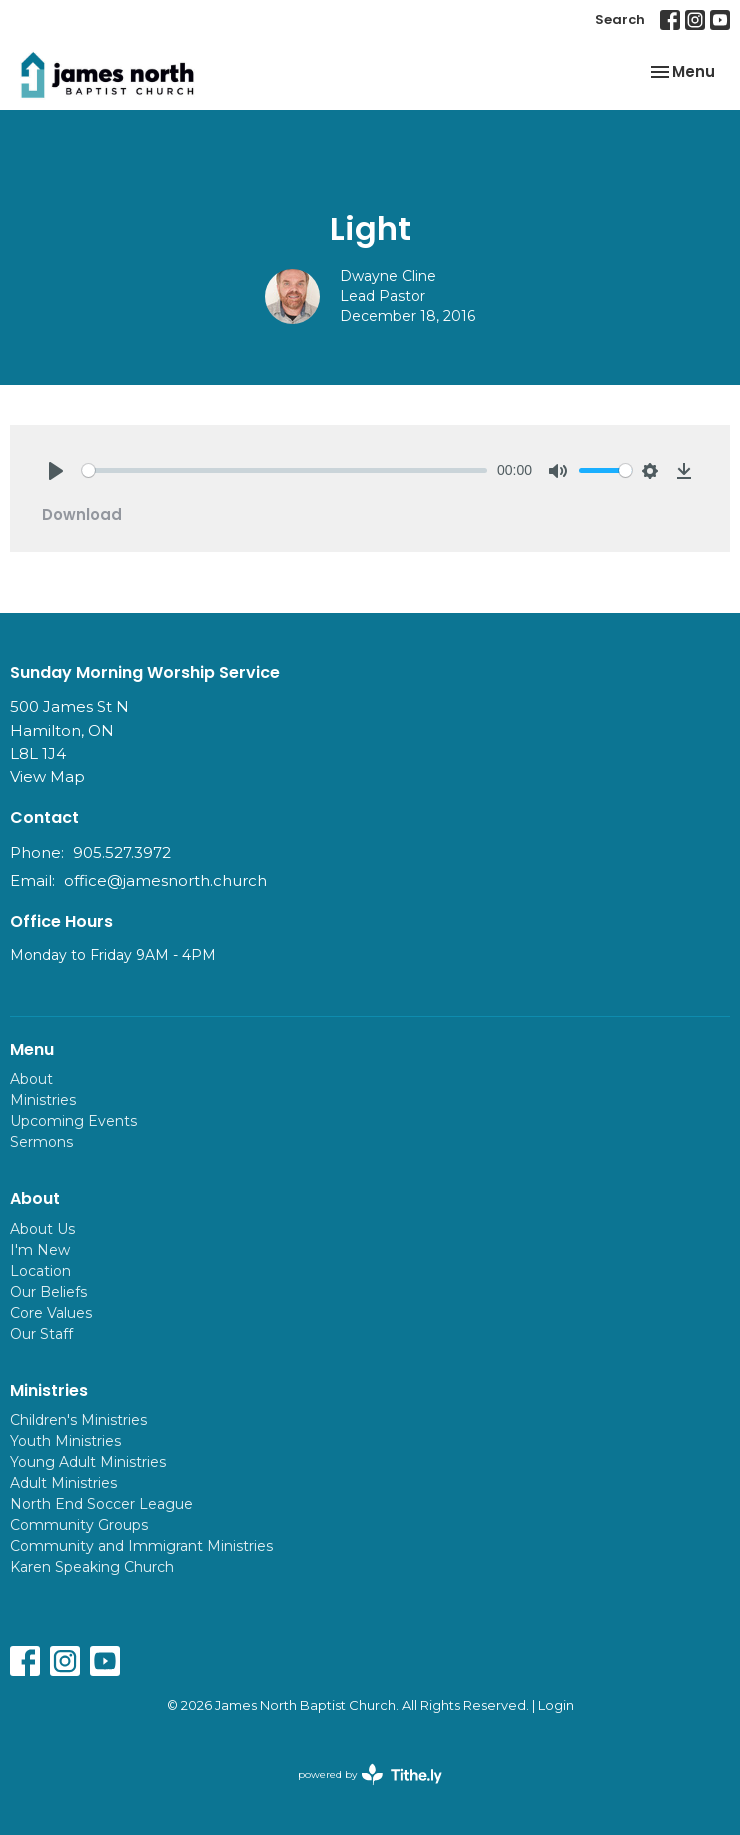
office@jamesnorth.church (165, 880)
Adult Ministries (63, 1483)
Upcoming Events (73, 1121)
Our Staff (41, 1334)
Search (620, 19)
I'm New (40, 1250)
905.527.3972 (122, 852)
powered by (370, 1774)
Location (40, 1271)
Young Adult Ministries (88, 1462)
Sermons (41, 1142)
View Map (47, 776)
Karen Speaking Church (92, 1567)
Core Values (51, 1313)
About (31, 1079)
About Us (42, 1229)
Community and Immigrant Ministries (141, 1546)
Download (82, 514)
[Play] (56, 471)
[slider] (284, 470)
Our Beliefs (48, 1292)
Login (556, 1705)
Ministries (43, 1100)
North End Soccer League (101, 1504)
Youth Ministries (65, 1441)
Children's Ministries (78, 1420)
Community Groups (79, 1525)
